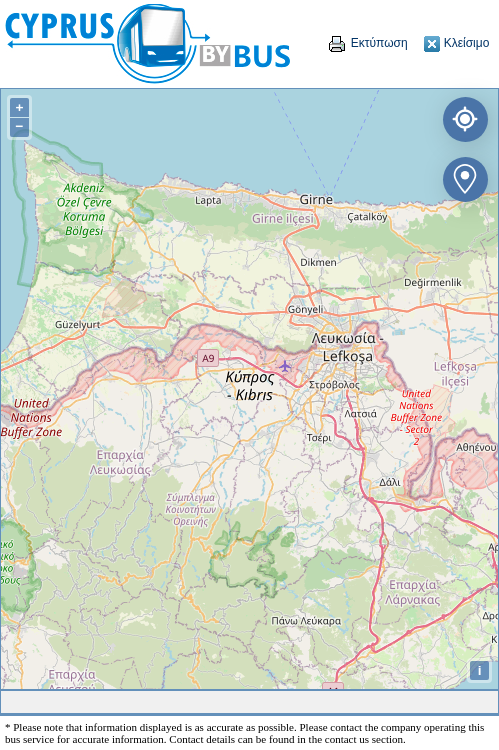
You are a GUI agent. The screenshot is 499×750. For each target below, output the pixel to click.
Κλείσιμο (456, 43)
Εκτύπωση (367, 43)
